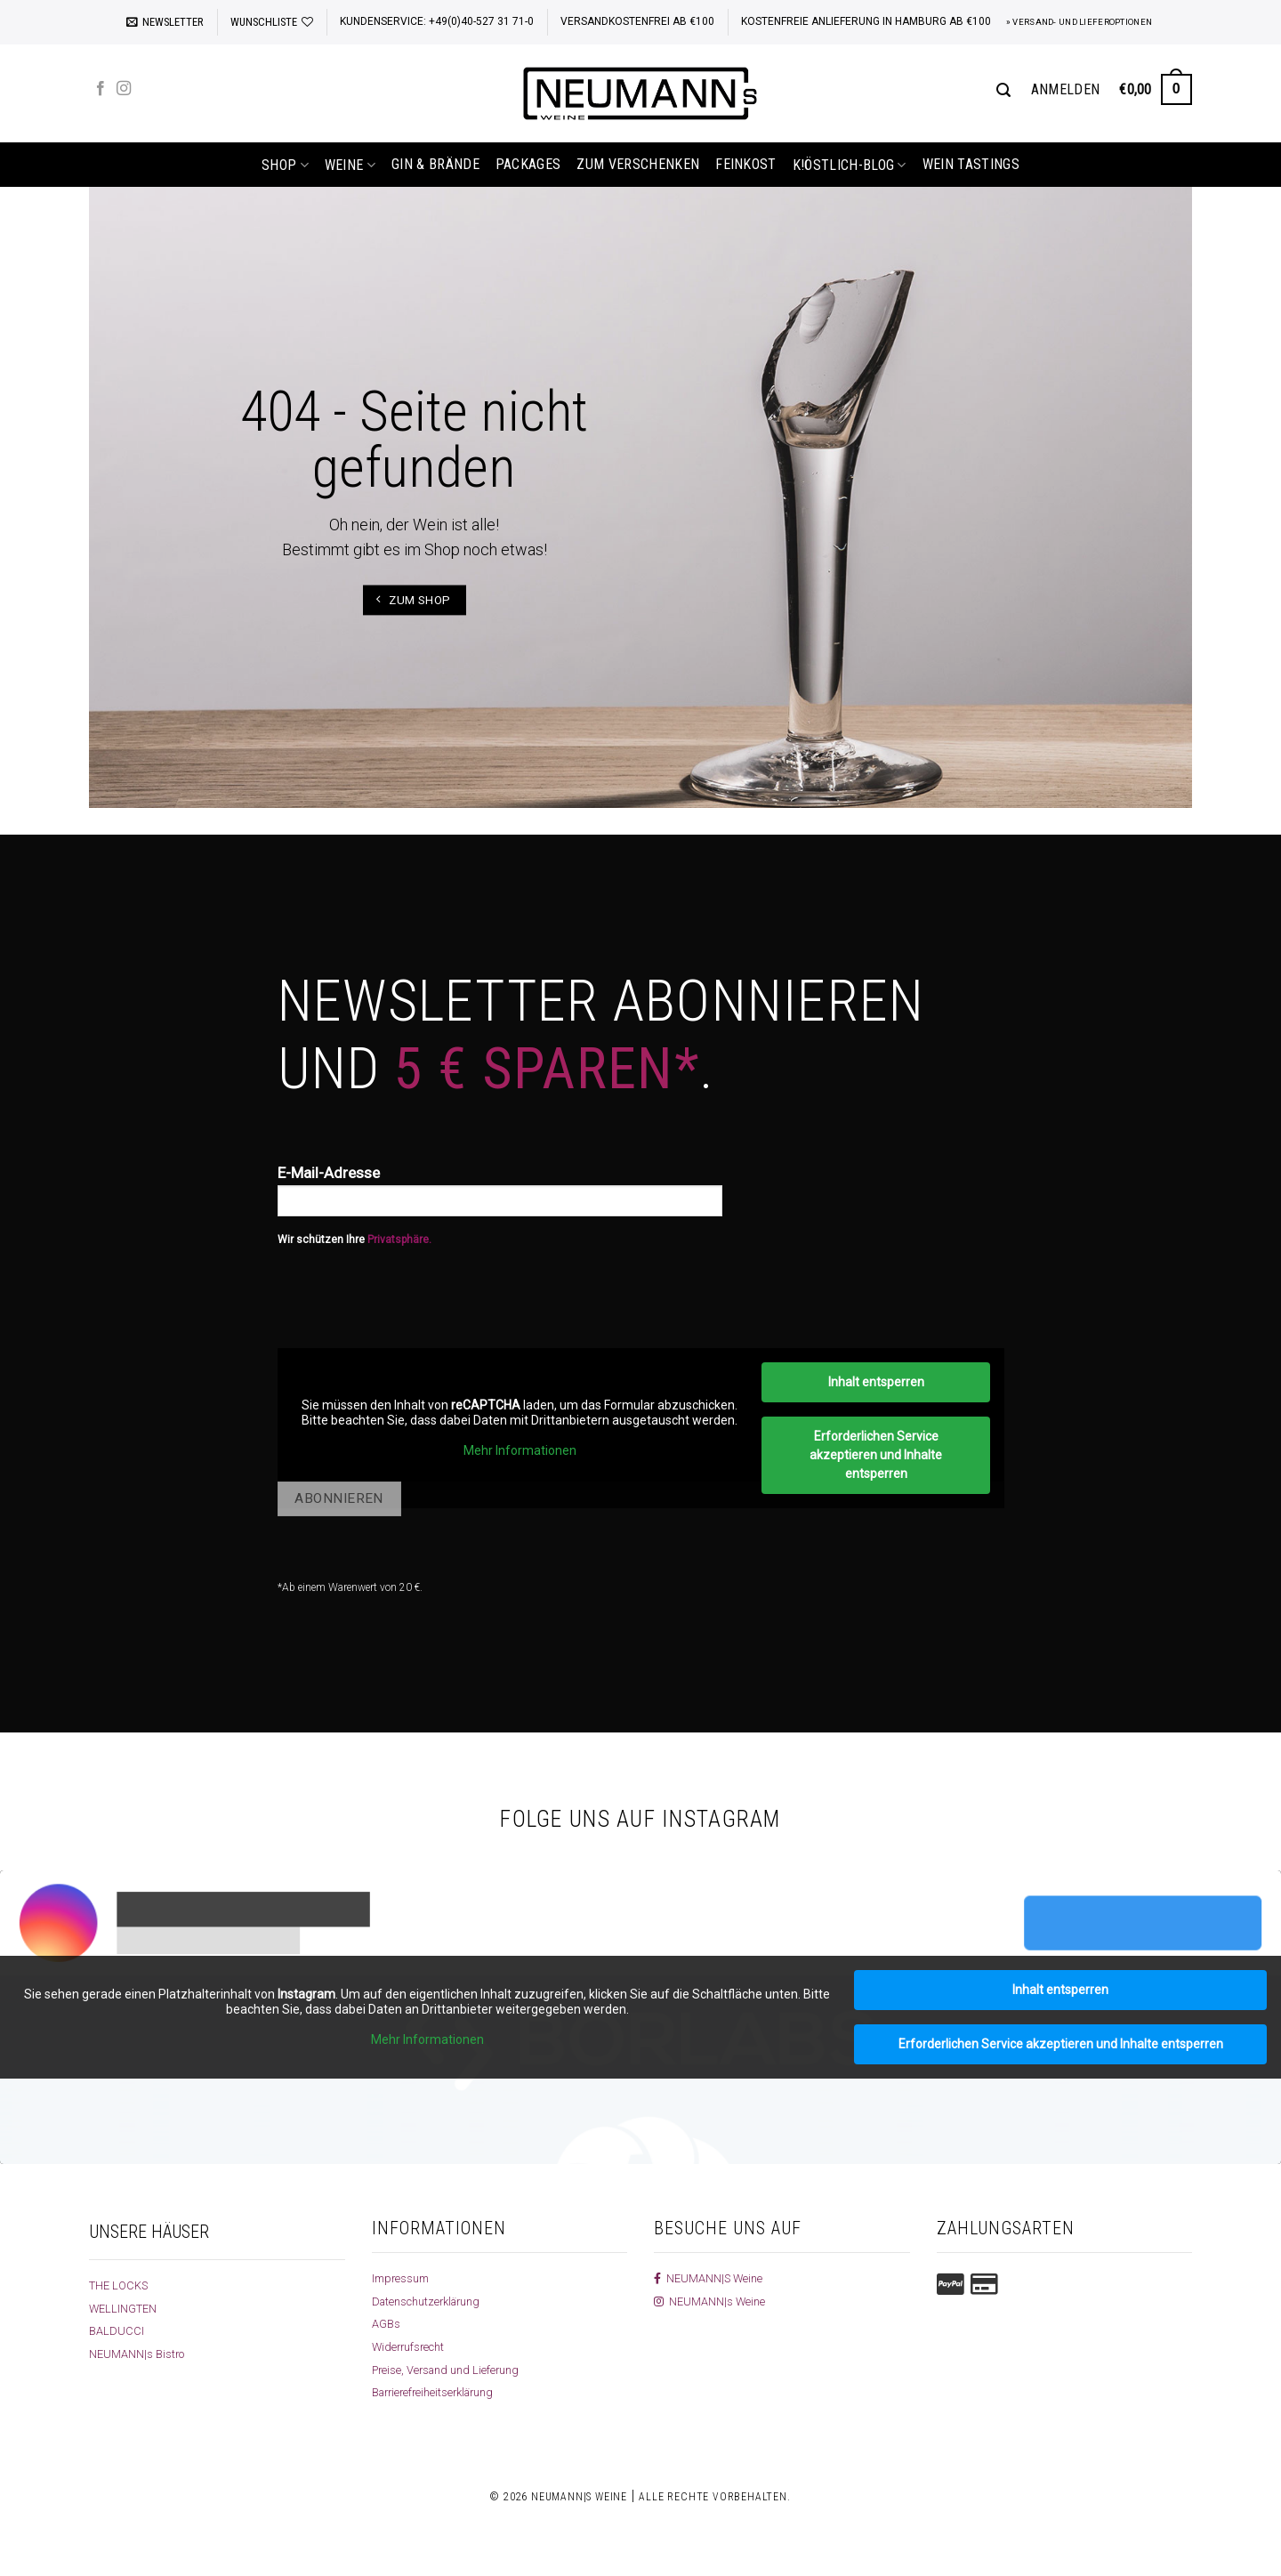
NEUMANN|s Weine (711, 2301)
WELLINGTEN (125, 2308)
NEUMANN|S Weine (711, 2278)
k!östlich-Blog (849, 164)
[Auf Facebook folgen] (100, 89)
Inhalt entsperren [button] (875, 1382)
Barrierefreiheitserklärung (439, 2392)
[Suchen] (1003, 90)
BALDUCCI (117, 2330)
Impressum (403, 2278)
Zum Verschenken (637, 164)
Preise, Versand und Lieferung (450, 2369)
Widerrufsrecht (411, 2346)
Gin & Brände (435, 164)
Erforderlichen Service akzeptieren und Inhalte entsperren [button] (876, 1455)
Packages (528, 164)
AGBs (386, 2323)
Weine (350, 164)
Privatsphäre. (399, 1239)
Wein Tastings (970, 164)
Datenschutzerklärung (432, 2301)
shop (285, 164)
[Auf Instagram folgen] (124, 89)
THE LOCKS (120, 2285)
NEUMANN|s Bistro (139, 2353)
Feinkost (746, 164)
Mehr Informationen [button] (519, 1449)
